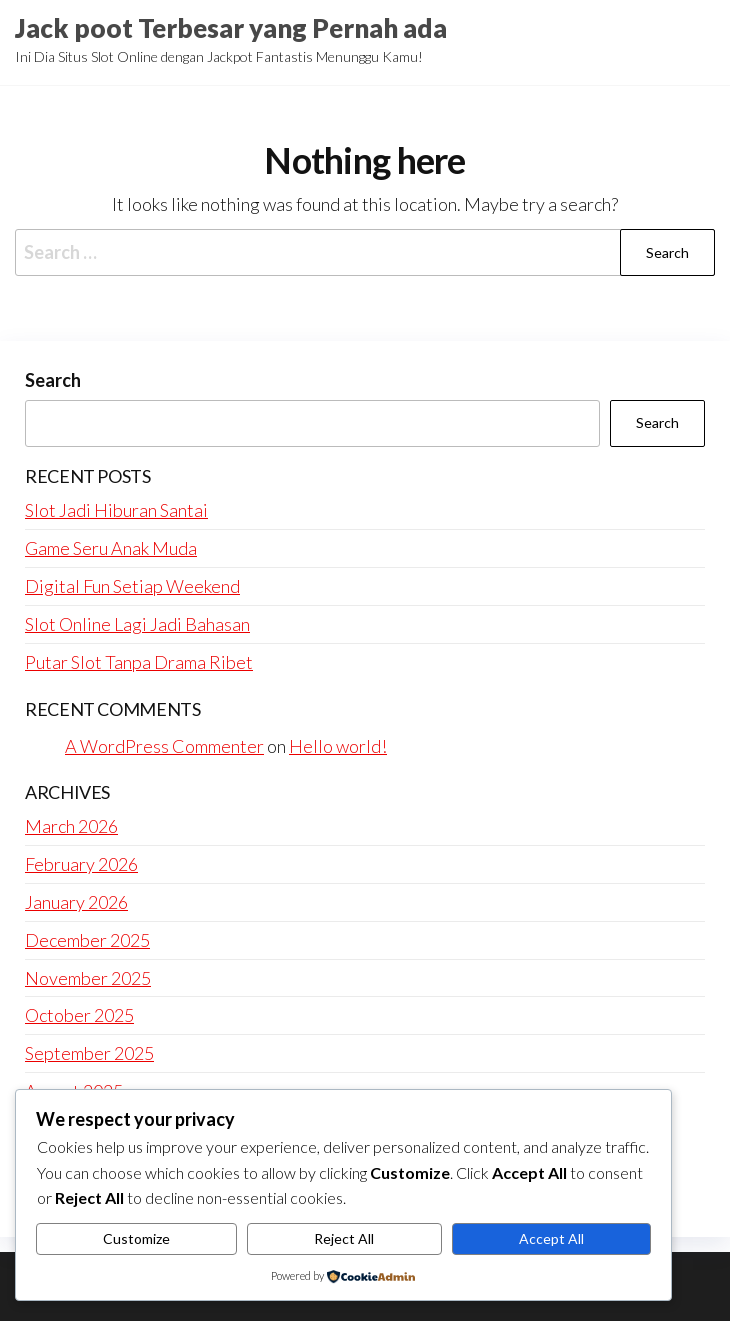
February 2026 (81, 864)
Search (53, 380)
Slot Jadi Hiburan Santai (116, 510)
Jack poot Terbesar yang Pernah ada (231, 28)
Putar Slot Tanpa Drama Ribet (139, 662)
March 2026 (71, 826)
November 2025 (88, 978)
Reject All (344, 1238)
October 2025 (79, 1015)
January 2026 (76, 902)
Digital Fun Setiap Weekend (132, 586)
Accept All (551, 1238)
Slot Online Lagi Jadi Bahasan (137, 624)
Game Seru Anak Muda (111, 548)
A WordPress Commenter (164, 746)
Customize (136, 1238)
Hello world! (338, 746)
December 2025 (87, 940)
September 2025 (89, 1053)
